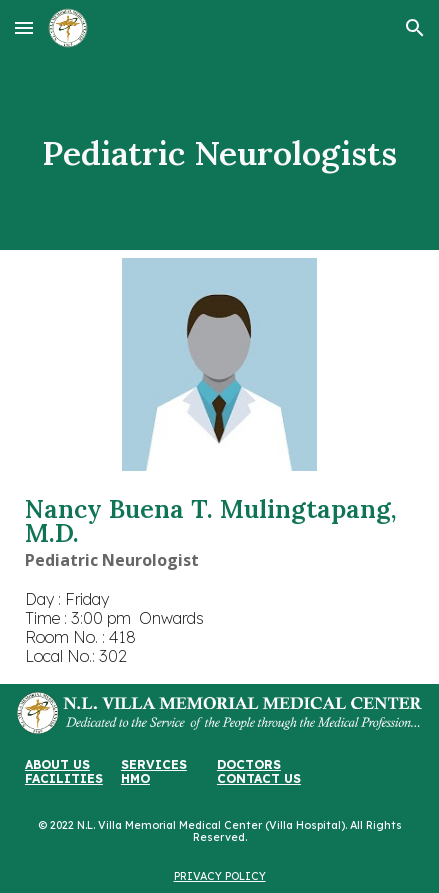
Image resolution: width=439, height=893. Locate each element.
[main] (219, 153)
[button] (24, 27)
